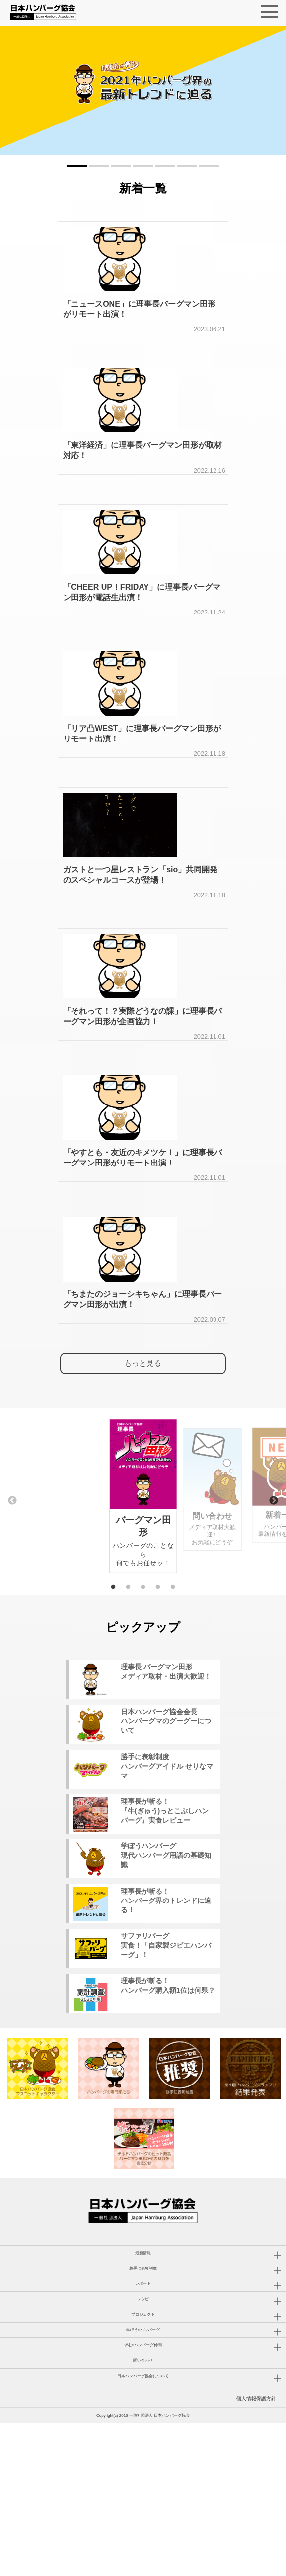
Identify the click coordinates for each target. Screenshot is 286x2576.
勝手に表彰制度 (143, 2421)
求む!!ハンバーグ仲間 (143, 2498)
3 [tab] (143, 1698)
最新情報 (143, 2405)
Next (274, 1612)
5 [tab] (173, 1698)
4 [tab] (158, 1698)
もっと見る (143, 1478)
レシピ (143, 2452)
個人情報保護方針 (256, 2551)
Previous (12, 1612)
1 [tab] (113, 1698)
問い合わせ (143, 2513)
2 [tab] (128, 1698)
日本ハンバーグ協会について (143, 2528)
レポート (143, 2436)
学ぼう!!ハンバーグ (143, 2482)
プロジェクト (143, 2467)
